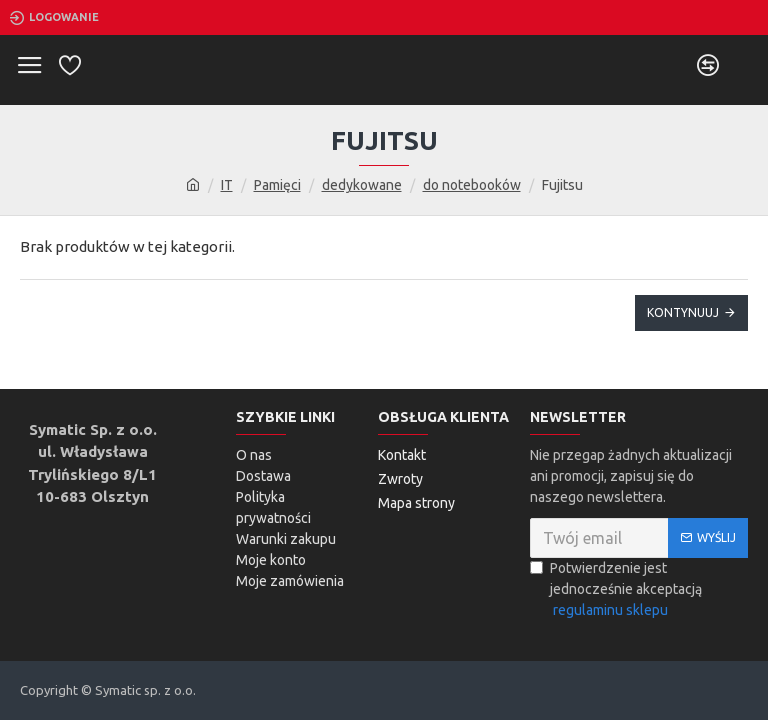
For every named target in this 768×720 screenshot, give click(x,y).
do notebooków (472, 185)
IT (227, 185)
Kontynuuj (683, 312)
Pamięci (277, 185)
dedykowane (362, 185)
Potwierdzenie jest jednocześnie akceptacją (616, 590)
